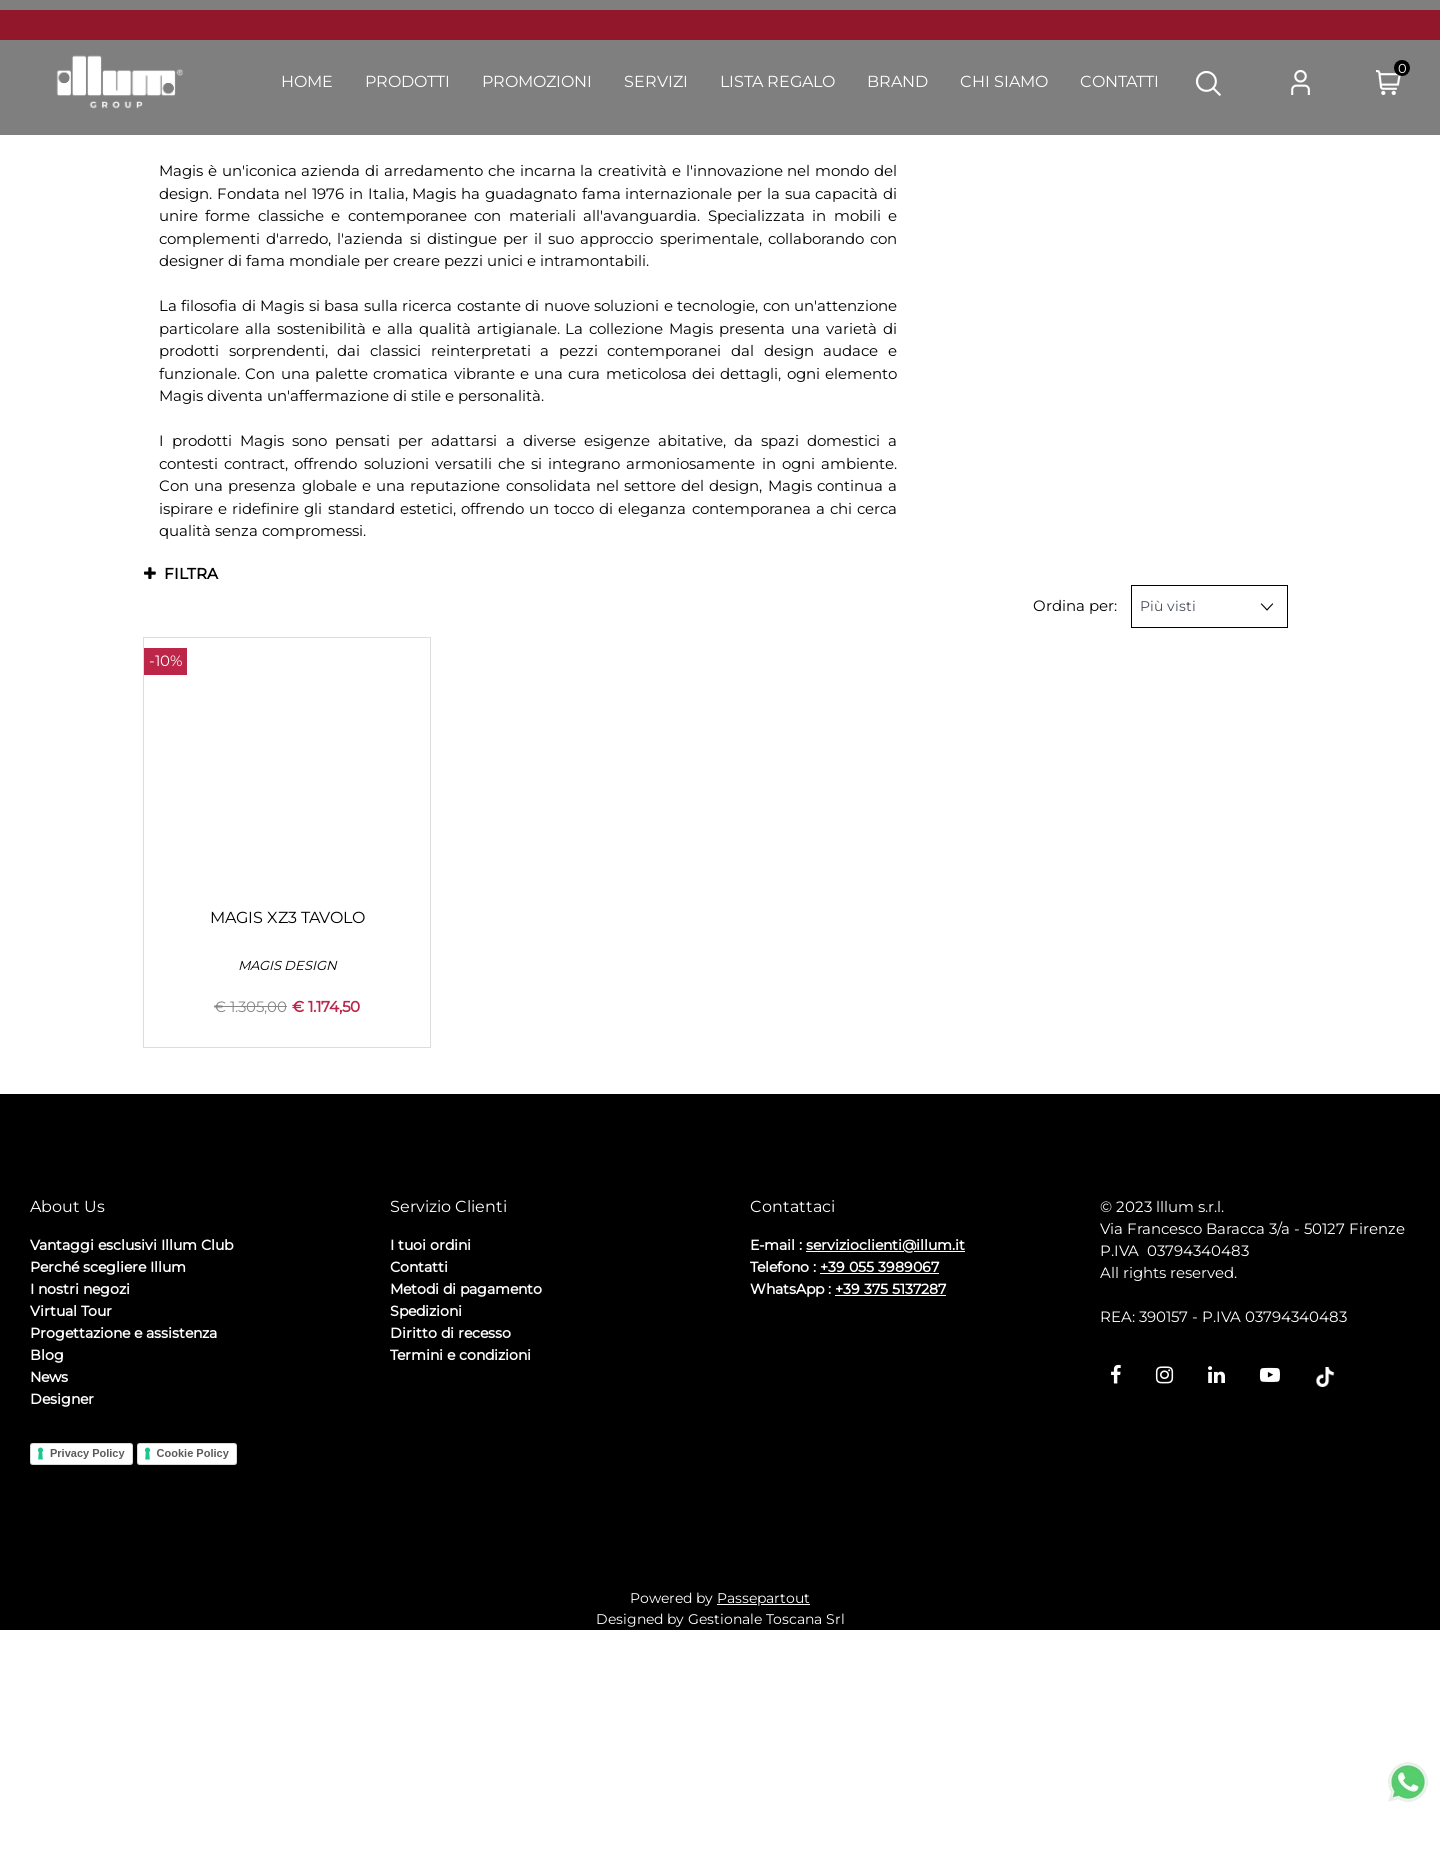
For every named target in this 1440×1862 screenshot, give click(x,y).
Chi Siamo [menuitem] (1004, 81)
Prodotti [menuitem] (407, 81)
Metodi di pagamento (466, 1477)
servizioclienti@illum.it (885, 1433)
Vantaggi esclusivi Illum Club (131, 1433)
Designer (62, 1587)
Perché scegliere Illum (108, 1455)
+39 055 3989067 (879, 1455)
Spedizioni (426, 1499)
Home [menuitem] (307, 81)
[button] (1208, 82)
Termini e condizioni (460, 1543)
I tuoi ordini (430, 1433)
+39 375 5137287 (890, 1477)
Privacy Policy (87, 1642)
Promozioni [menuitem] (537, 81)
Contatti (419, 1455)
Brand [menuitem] (897, 81)
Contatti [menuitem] (1119, 81)
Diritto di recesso (450, 1521)
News (49, 1565)
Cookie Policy (193, 1642)
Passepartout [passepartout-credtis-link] (763, 1830)
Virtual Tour (71, 1499)
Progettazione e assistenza (123, 1521)
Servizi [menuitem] (656, 81)
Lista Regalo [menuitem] (777, 81)
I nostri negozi (80, 1477)
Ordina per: (1075, 605)
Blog (47, 1543)
